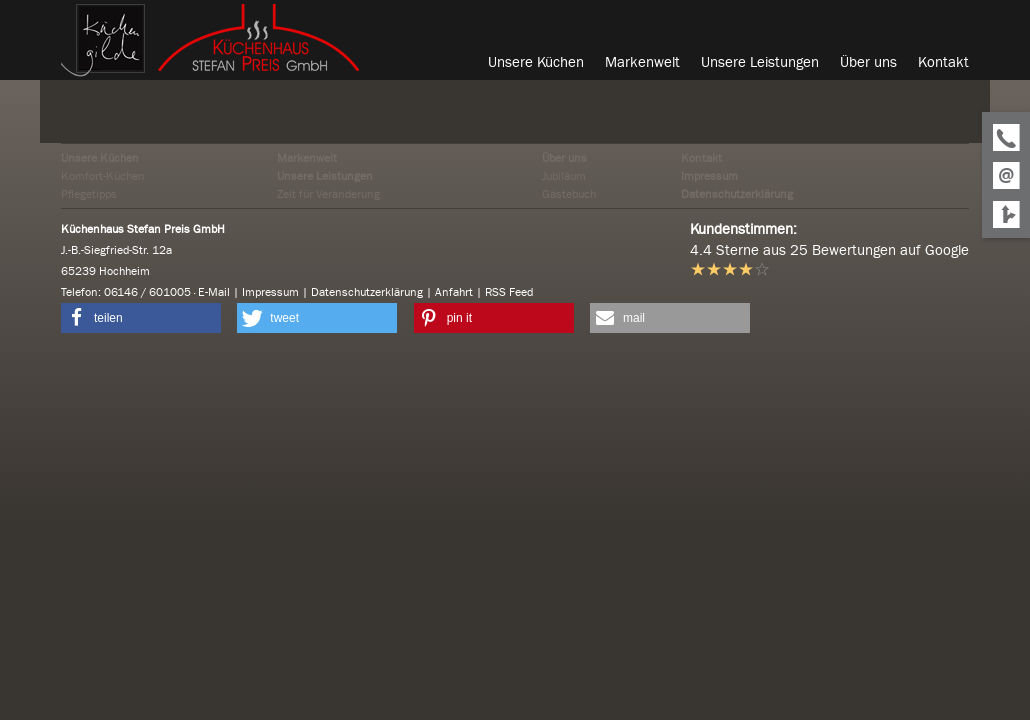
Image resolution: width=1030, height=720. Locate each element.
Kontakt (701, 158)
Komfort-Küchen (103, 176)
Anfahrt (454, 292)
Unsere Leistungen (325, 176)
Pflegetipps (89, 194)
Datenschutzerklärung (737, 194)
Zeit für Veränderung (328, 194)
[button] (141, 318)
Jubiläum (564, 176)
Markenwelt (307, 158)
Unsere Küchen (100, 158)
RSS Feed (509, 292)
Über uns (564, 158)
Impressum (709, 176)
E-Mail (214, 292)
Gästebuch (569, 194)
